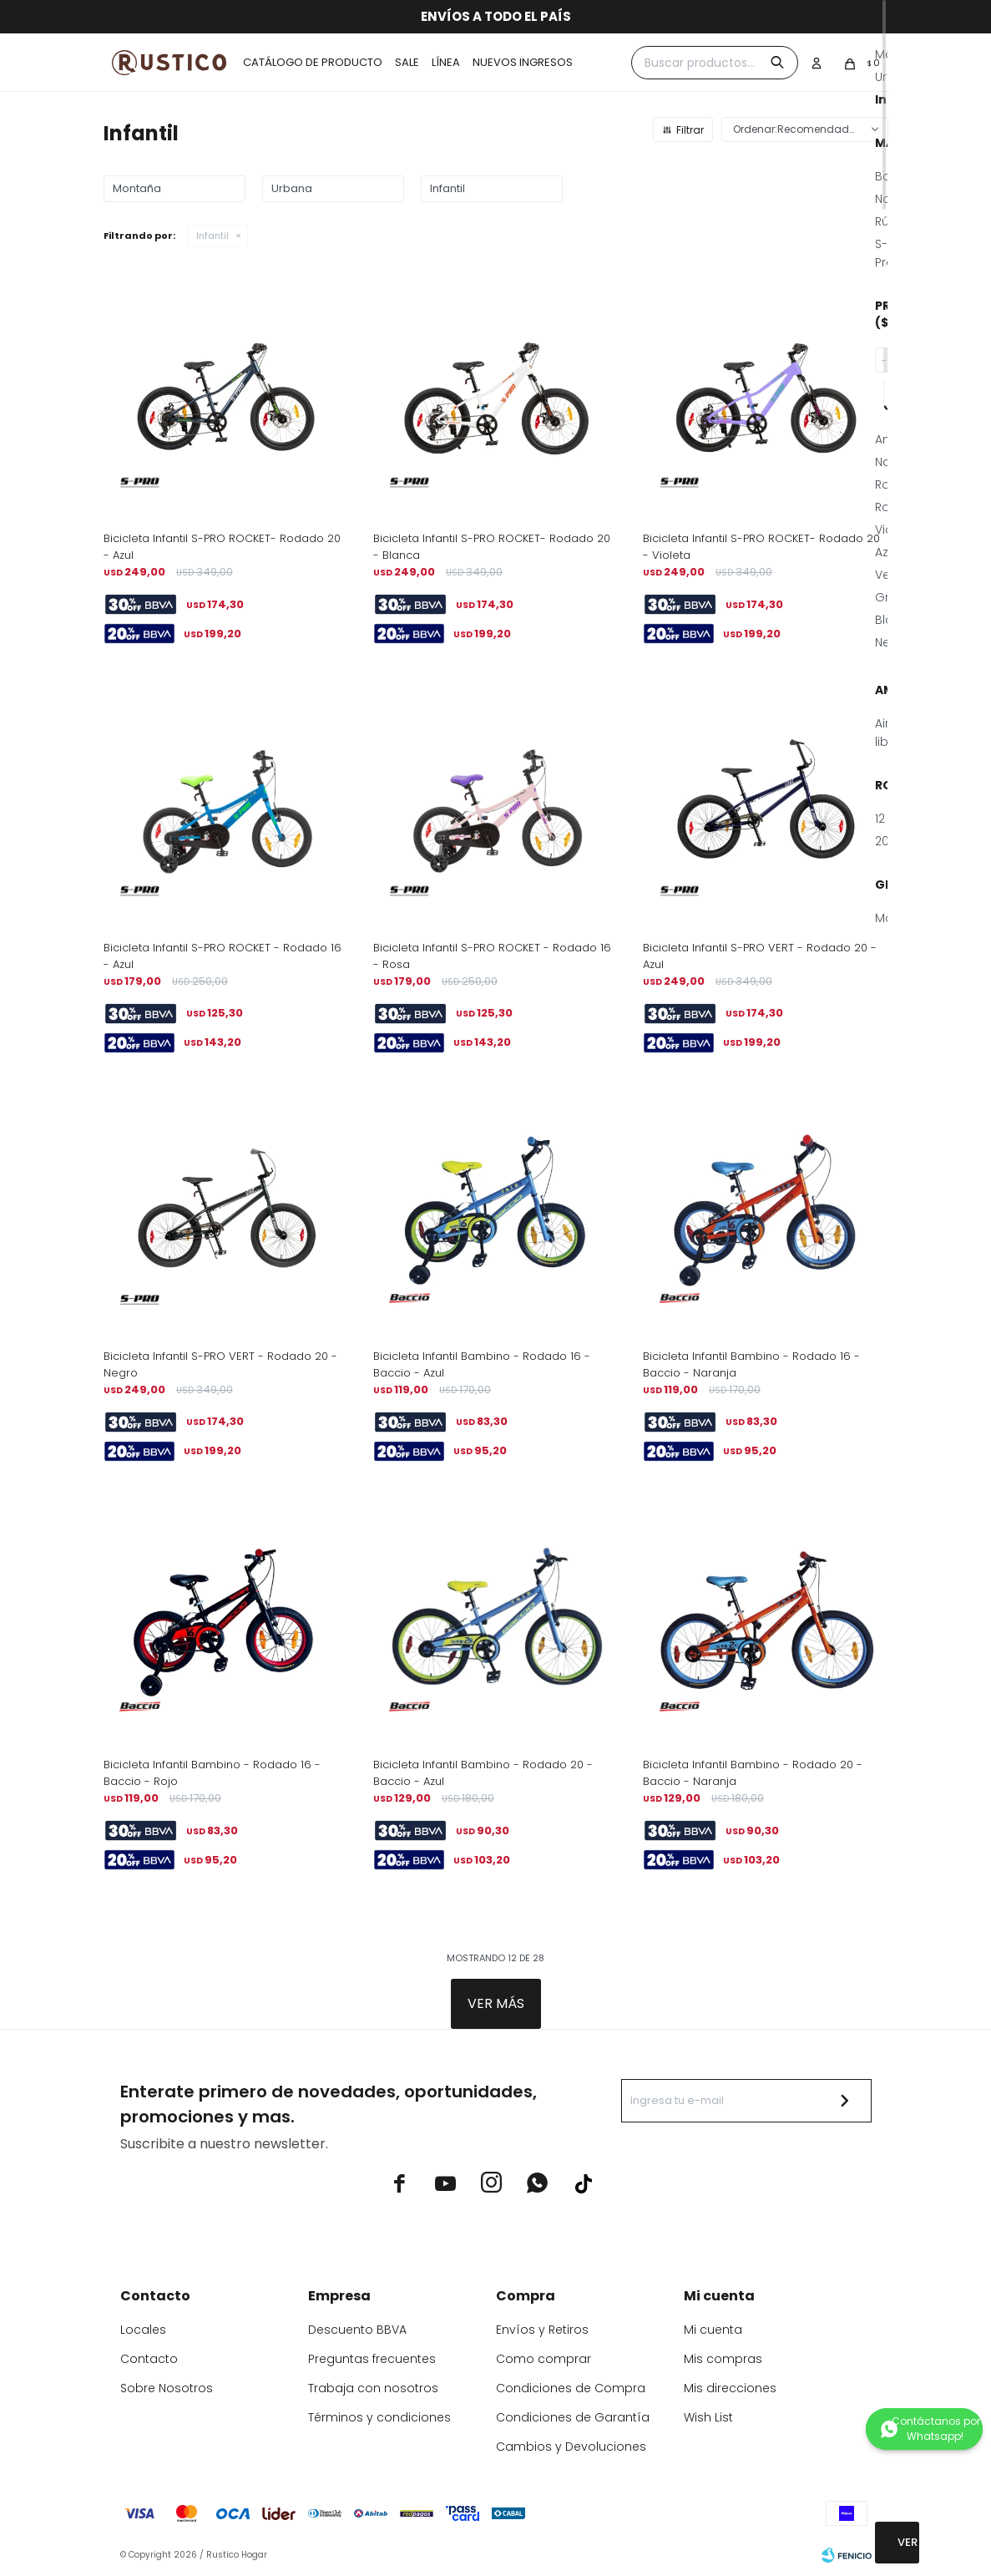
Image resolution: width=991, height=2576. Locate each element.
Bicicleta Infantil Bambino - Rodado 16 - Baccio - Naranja (751, 1364)
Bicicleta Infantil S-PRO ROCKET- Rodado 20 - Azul (222, 546)
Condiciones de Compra (570, 2388)
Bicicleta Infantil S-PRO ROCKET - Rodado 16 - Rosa (492, 956)
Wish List (708, 2417)
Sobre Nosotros (166, 2388)
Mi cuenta (713, 2329)
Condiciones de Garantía (573, 2417)
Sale (407, 62)
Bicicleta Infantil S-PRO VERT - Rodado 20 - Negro (220, 1364)
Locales (143, 2329)
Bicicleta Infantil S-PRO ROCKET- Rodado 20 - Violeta (761, 546)
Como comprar (543, 2358)
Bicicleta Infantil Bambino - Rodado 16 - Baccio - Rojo (212, 1773)
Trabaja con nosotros (373, 2388)
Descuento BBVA (357, 2329)
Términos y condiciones (379, 2417)
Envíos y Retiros (542, 2329)
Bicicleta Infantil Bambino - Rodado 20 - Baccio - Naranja (752, 1773)
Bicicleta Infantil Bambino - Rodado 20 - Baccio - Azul (483, 1773)
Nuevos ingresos (523, 62)
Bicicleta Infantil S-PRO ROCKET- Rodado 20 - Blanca (491, 546)
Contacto (149, 2358)
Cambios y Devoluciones (571, 2446)
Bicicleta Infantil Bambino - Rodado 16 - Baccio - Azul (481, 1364)
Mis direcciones (730, 2388)
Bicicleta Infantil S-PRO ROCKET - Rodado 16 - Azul (222, 956)
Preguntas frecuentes (372, 2358)
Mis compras (723, 2358)
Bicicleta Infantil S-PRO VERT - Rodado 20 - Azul (760, 956)
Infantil (212, 235)
